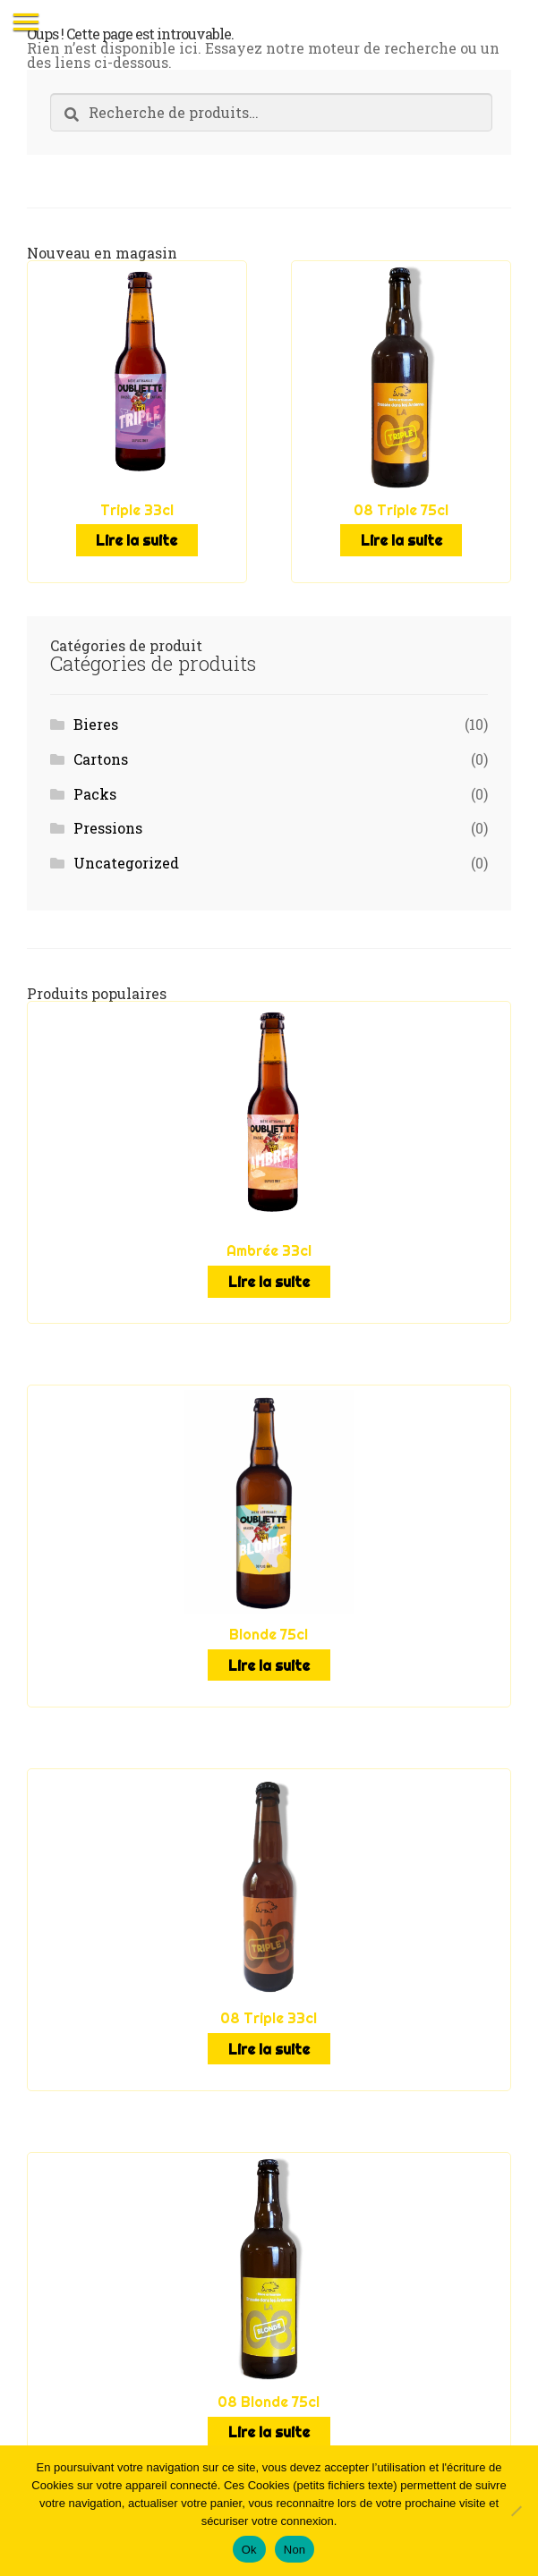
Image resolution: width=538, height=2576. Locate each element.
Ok (249, 2549)
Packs (94, 793)
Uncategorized (126, 862)
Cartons (100, 759)
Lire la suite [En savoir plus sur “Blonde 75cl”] (269, 1665)
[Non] (516, 2511)
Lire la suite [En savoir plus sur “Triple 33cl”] (136, 540)
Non (295, 2549)
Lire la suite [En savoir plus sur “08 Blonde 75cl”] (269, 2432)
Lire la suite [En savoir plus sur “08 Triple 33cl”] (269, 2049)
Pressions (107, 827)
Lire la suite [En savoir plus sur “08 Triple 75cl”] (401, 540)
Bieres (95, 724)
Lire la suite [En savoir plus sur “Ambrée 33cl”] (269, 1282)
